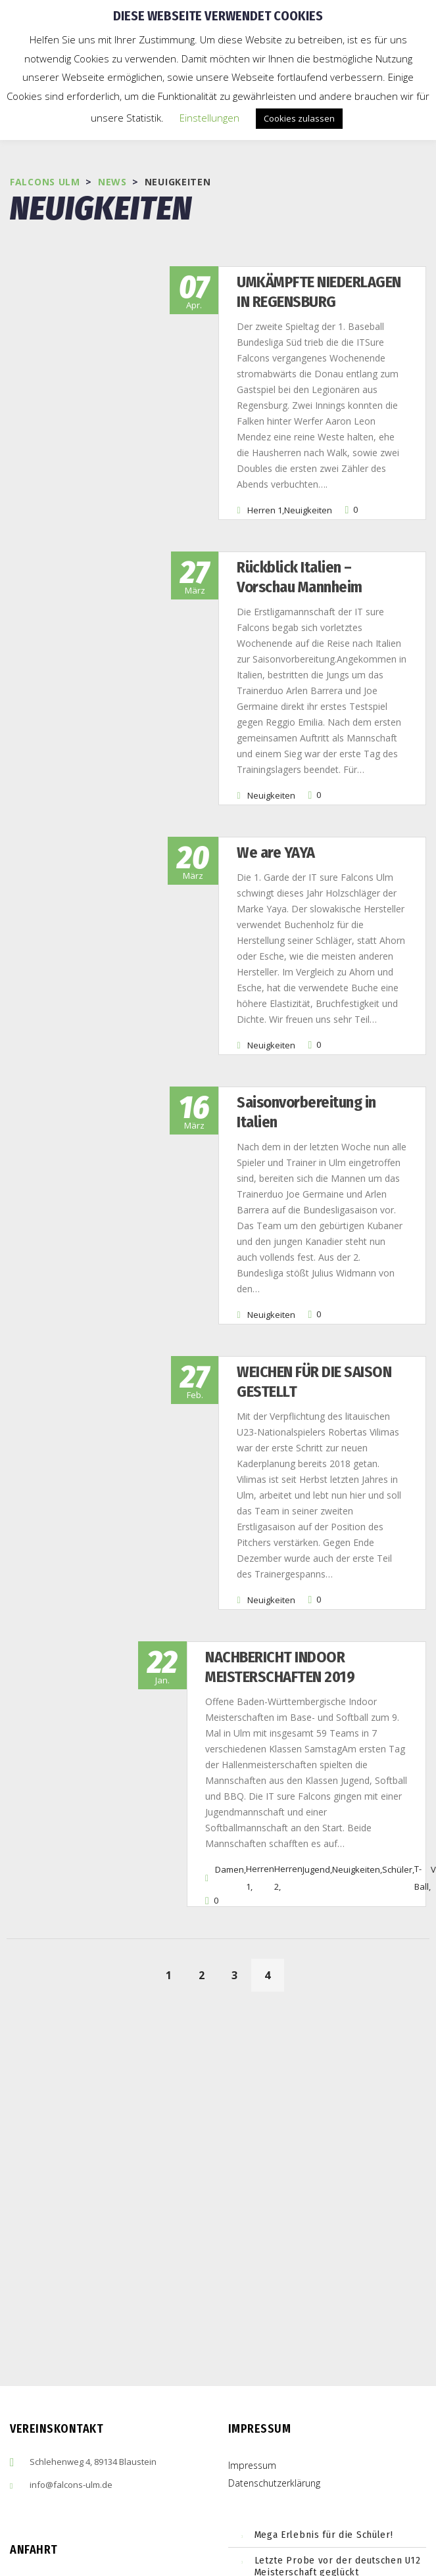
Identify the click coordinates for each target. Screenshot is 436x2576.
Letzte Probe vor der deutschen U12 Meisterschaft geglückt (337, 2420)
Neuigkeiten (276, 478)
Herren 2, (288, 1731)
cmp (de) (120, 2523)
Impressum (252, 2319)
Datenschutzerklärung (274, 2337)
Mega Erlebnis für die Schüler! (323, 2389)
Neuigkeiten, (357, 1723)
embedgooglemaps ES (108, 2523)
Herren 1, (233, 478)
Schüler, (398, 1723)
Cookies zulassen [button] (299, 118)
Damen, (230, 1723)
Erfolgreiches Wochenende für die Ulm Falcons (332, 2458)
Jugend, (317, 1723)
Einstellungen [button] (209, 117)
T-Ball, (422, 1731)
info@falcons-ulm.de (71, 2338)
